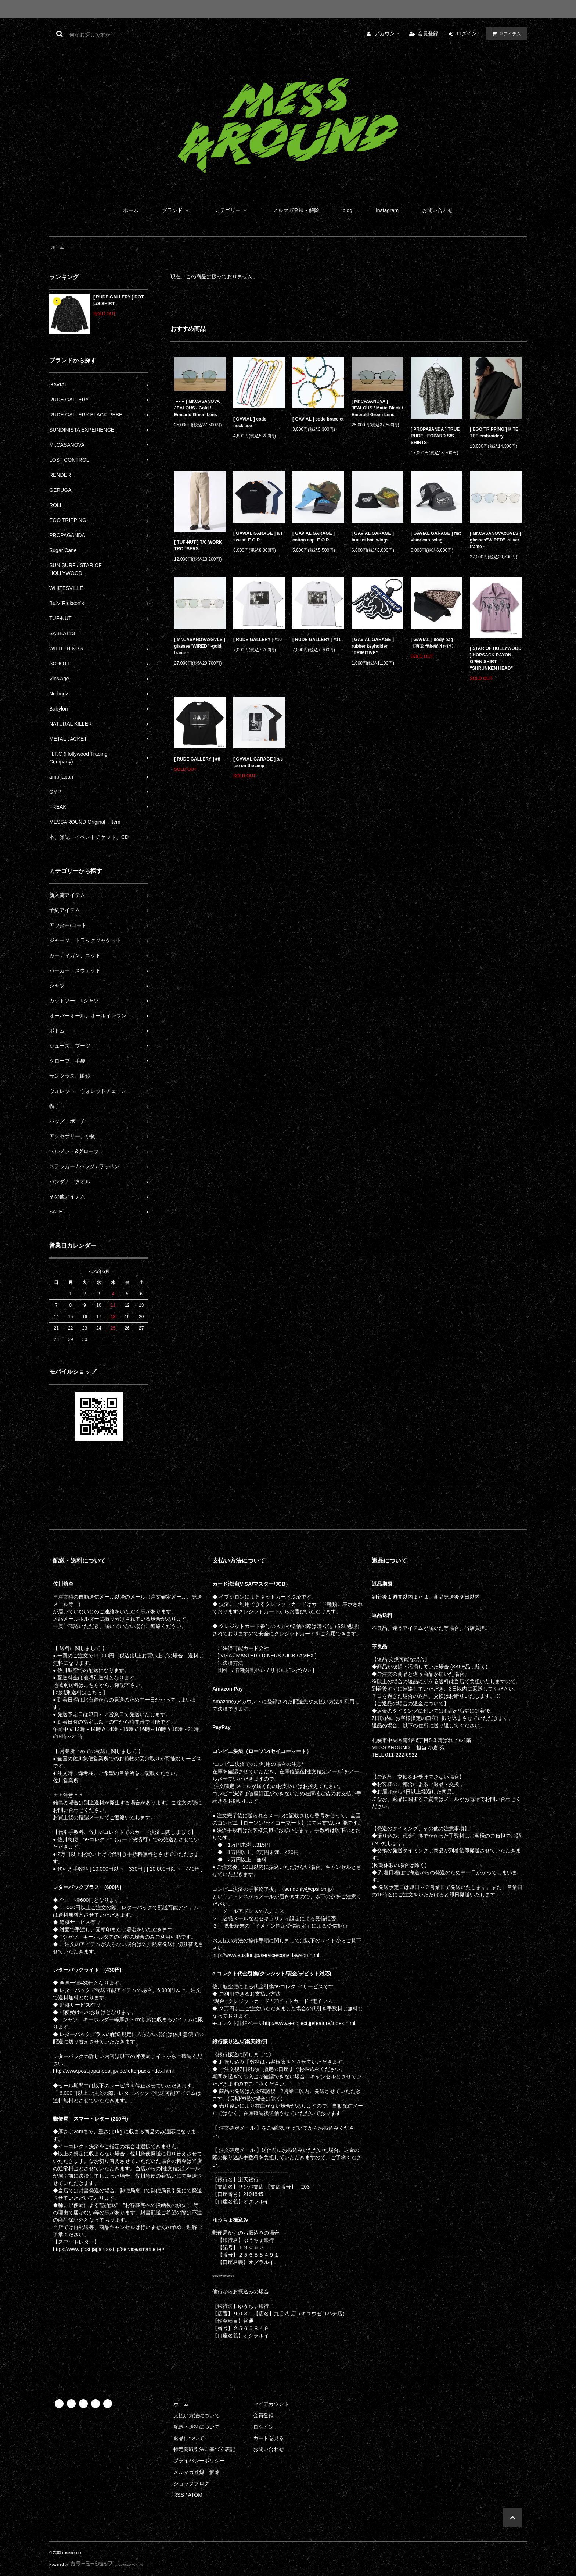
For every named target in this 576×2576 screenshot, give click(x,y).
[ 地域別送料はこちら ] (79, 1692)
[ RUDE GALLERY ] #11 (316, 639)
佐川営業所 (66, 1780)
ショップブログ (191, 2483)
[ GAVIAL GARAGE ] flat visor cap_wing (436, 537)
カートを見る (268, 2438)
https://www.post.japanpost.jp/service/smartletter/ (108, 2249)
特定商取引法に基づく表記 (204, 2449)
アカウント (387, 33)
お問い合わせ (437, 210)
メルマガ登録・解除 (296, 210)
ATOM (195, 2495)
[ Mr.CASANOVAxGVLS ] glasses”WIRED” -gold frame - (199, 646)
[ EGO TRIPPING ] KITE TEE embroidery (494, 433)
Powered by (96, 2564)
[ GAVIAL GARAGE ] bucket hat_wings (373, 537)
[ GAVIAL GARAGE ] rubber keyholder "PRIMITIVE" (373, 646)
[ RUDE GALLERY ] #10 (257, 639)
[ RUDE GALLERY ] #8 (197, 759)
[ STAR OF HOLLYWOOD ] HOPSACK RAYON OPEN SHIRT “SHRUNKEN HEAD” (496, 658)
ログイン (466, 33)
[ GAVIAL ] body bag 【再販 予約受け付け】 (434, 643)
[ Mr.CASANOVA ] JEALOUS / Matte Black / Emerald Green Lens (377, 408)
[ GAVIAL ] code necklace (249, 422)
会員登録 (428, 33)
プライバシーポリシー (199, 2461)
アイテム (505, 33)
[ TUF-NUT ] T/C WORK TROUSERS (198, 545)
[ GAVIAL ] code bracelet (318, 419)
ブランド (176, 210)
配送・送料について (196, 2427)
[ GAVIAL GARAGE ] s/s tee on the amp (258, 762)
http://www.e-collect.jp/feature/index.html (309, 2023)
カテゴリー (232, 210)
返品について (188, 2438)
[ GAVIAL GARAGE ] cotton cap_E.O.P (313, 537)
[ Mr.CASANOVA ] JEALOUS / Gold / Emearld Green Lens (198, 408)
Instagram (387, 210)
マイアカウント (271, 2404)
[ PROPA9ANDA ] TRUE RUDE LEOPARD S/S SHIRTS (435, 436)
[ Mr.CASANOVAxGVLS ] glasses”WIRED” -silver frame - (495, 540)
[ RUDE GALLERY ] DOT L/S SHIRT (118, 300)
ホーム (130, 210)
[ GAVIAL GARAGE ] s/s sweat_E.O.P (258, 537)
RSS (178, 2495)
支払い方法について (196, 2415)
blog (347, 210)
